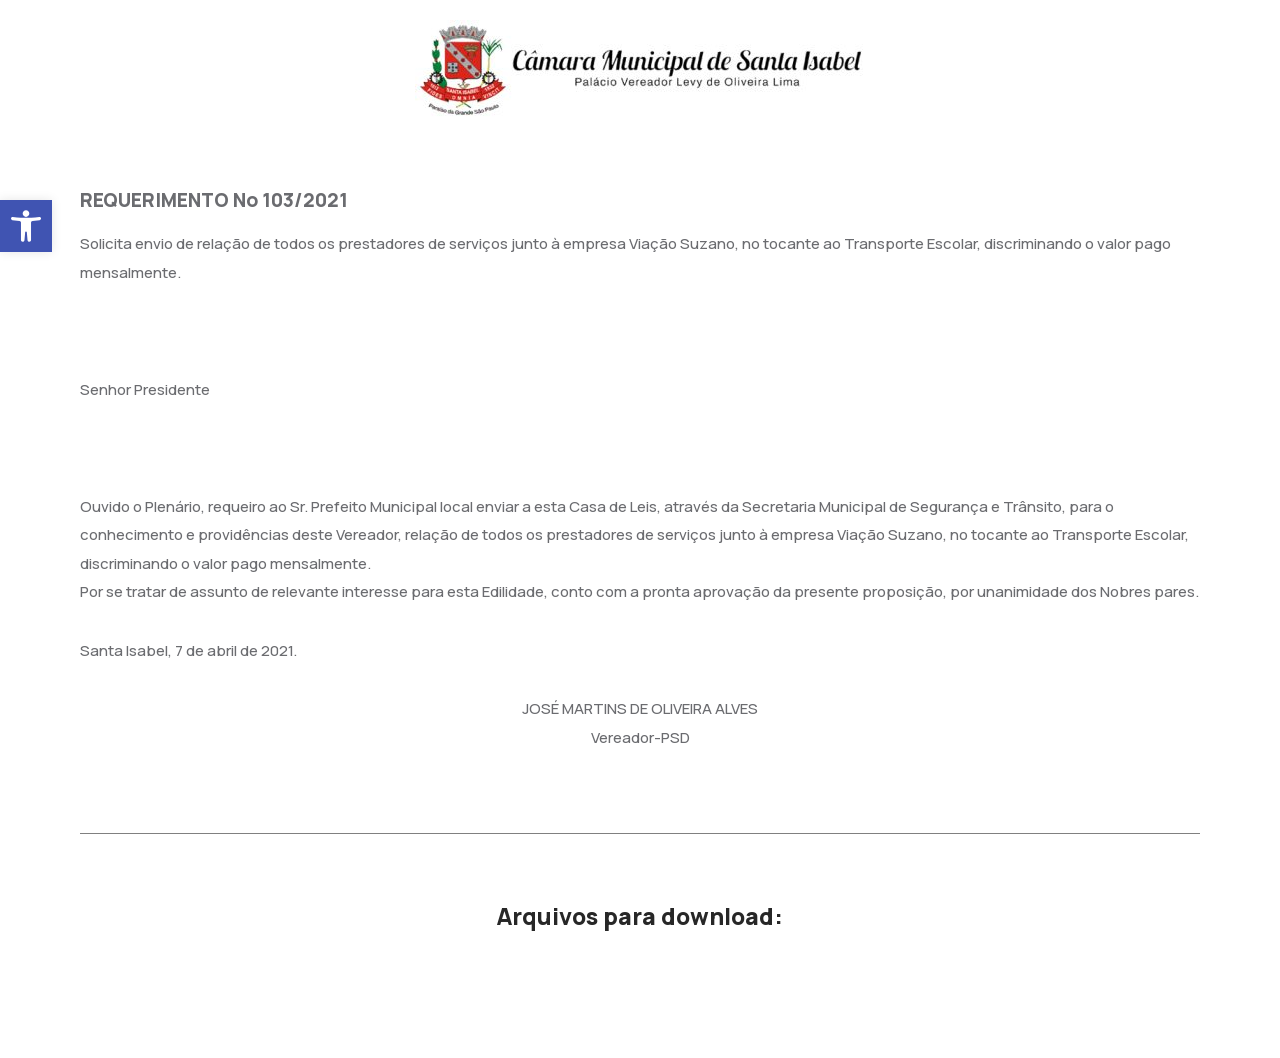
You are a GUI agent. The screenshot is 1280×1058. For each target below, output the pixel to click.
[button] (26, 226)
